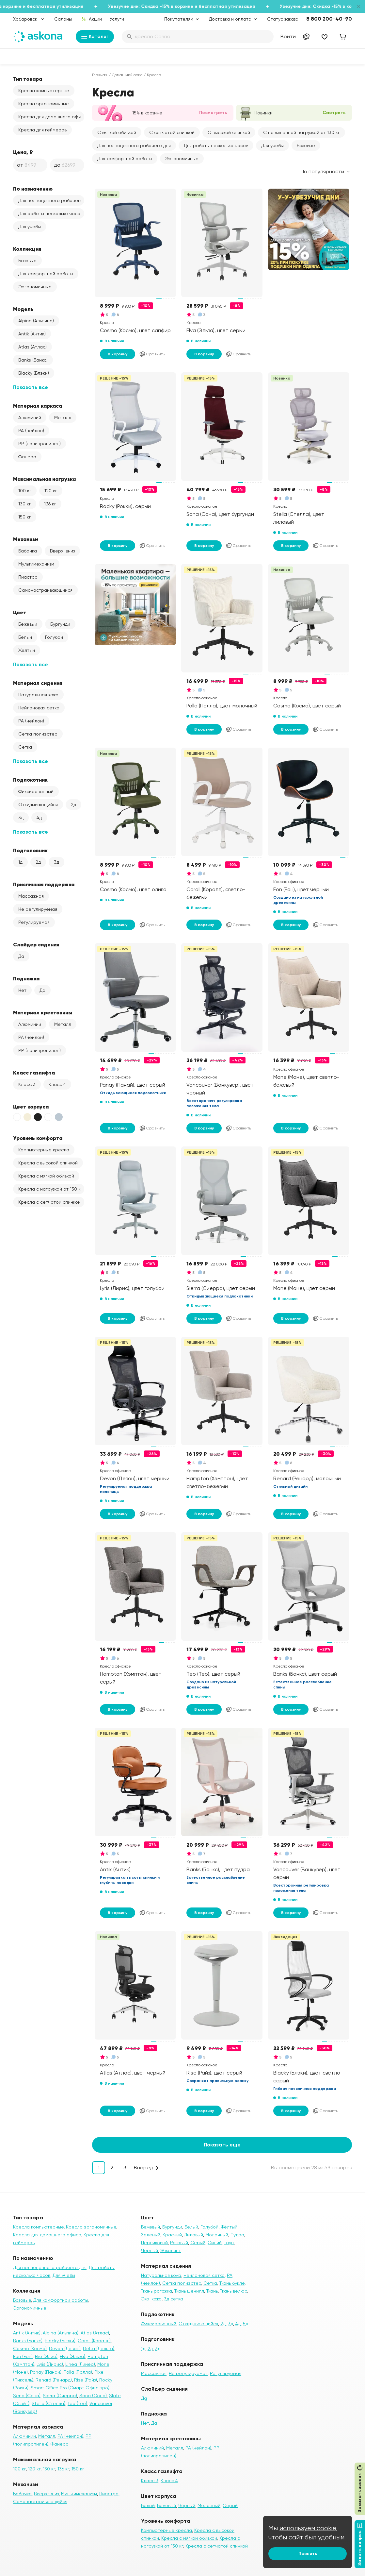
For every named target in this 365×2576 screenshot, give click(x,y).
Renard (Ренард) (54, 2379)
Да (21, 956)
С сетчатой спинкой (172, 132)
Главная (99, 75)
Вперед (143, 2167)
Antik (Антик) (32, 333)
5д (245, 2323)
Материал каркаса (37, 405)
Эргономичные (35, 286)
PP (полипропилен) (39, 443)
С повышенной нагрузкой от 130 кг (301, 132)
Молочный (216, 2234)
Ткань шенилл (189, 2291)
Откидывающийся (38, 804)
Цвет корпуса (31, 1106)
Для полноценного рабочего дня (51, 200)
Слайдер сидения (36, 944)
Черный (149, 2250)
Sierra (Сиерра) (60, 2395)
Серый (197, 2242)
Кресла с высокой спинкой (48, 1162)
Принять (307, 2553)
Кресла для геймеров (42, 129)
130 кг (24, 503)
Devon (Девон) (65, 2348)
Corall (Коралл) (94, 2340)
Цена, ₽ (23, 152)
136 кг (50, 503)
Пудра (237, 2234)
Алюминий (29, 417)
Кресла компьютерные (43, 90)
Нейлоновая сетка (38, 707)
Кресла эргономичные (43, 103)
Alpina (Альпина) (36, 320)
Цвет (19, 612)
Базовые (27, 260)
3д (21, 817)
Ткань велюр (233, 2291)
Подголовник (30, 850)
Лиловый (193, 2234)
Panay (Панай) (45, 2372)
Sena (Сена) (26, 2395)
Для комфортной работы (45, 273)
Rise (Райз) (85, 2379)
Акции (91, 19)
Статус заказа (282, 19)
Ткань (212, 2291)
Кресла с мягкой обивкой (46, 1175)
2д (73, 804)
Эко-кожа (151, 2298)
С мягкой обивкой (116, 132)
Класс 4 (57, 1084)
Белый (25, 637)
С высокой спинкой (229, 132)
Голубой (54, 637)
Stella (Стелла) (48, 2403)
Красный (172, 2234)
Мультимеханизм (36, 564)
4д (39, 817)
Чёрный (186, 2505)
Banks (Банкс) (33, 360)
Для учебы (29, 226)
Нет (22, 990)
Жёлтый (26, 650)
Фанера (27, 456)
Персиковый (154, 2242)
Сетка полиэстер (37, 734)
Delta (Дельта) (98, 2348)
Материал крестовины (42, 1012)
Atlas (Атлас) (32, 346)
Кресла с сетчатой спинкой (49, 1202)
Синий (215, 2242)
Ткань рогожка (156, 2291)
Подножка (26, 978)
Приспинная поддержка (43, 884)
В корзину (117, 354)
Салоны (63, 19)
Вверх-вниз (62, 550)
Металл (62, 417)
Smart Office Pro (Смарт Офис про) (70, 2387)
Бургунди (60, 624)
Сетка (25, 747)
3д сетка (173, 2298)
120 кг (50, 490)
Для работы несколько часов (50, 213)
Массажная (31, 896)
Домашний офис (127, 75)
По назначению (33, 188)
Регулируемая (34, 922)
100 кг (24, 490)
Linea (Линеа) (80, 2364)
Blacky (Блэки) (33, 373)
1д (20, 862)
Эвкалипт (170, 2250)
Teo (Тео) (77, 2403)
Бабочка (27, 550)
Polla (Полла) (78, 2372)
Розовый (179, 2242)
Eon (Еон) (23, 2356)
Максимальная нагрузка (44, 479)
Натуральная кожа (38, 694)
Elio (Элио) (46, 2356)
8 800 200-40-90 (329, 19)
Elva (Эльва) (72, 2356)
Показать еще (222, 2145)
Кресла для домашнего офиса (51, 116)
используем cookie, (308, 2528)
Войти (288, 36)
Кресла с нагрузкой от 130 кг (50, 1189)
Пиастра (28, 577)
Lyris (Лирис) (50, 2364)
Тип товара (27, 79)
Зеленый (150, 2234)
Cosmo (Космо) (30, 2348)
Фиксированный (36, 791)
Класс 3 (27, 1084)
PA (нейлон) (31, 430)
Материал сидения (37, 683)
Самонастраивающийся (45, 590)
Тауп (229, 2242)
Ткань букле (232, 2283)
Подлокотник (30, 779)
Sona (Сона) (93, 2395)
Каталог (95, 36)
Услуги (117, 19)
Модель (23, 309)
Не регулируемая (37, 909)
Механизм (26, 539)
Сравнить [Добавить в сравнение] (152, 354)
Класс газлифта (34, 1072)
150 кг (24, 516)
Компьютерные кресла (43, 1149)
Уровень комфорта (37, 1138)
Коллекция (27, 249)
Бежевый (27, 624)
